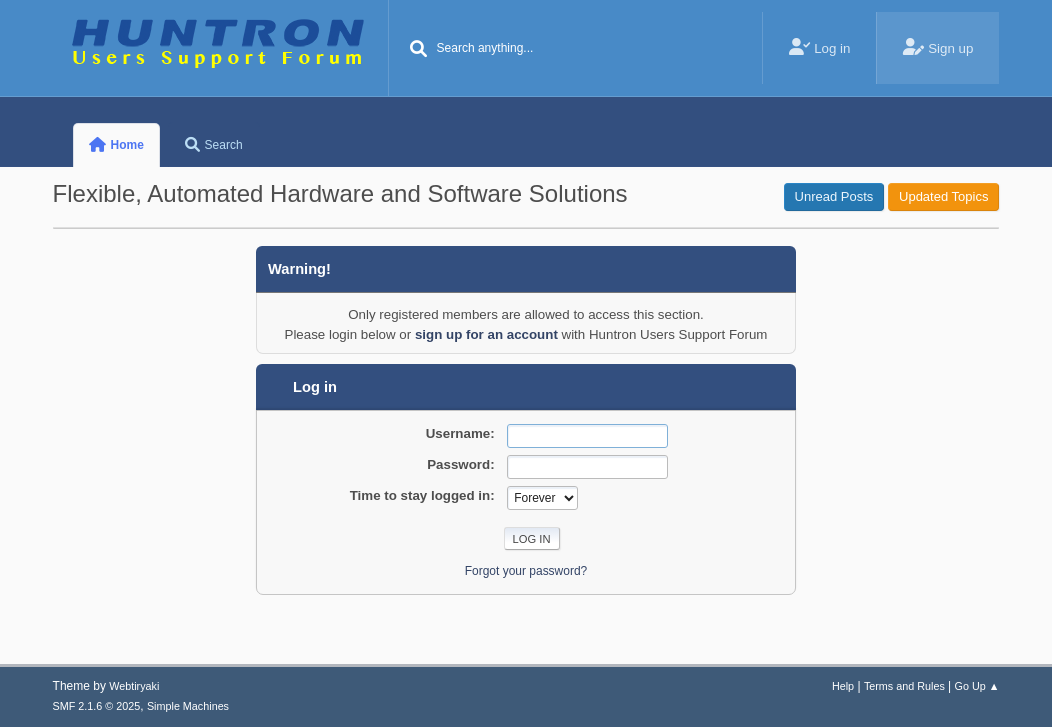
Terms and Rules (904, 686)
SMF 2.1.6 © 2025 (97, 706)
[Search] (419, 50)
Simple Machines (188, 706)
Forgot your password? (526, 571)
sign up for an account (486, 334)
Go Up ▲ (977, 686)
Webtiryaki (134, 686)
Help (843, 686)
